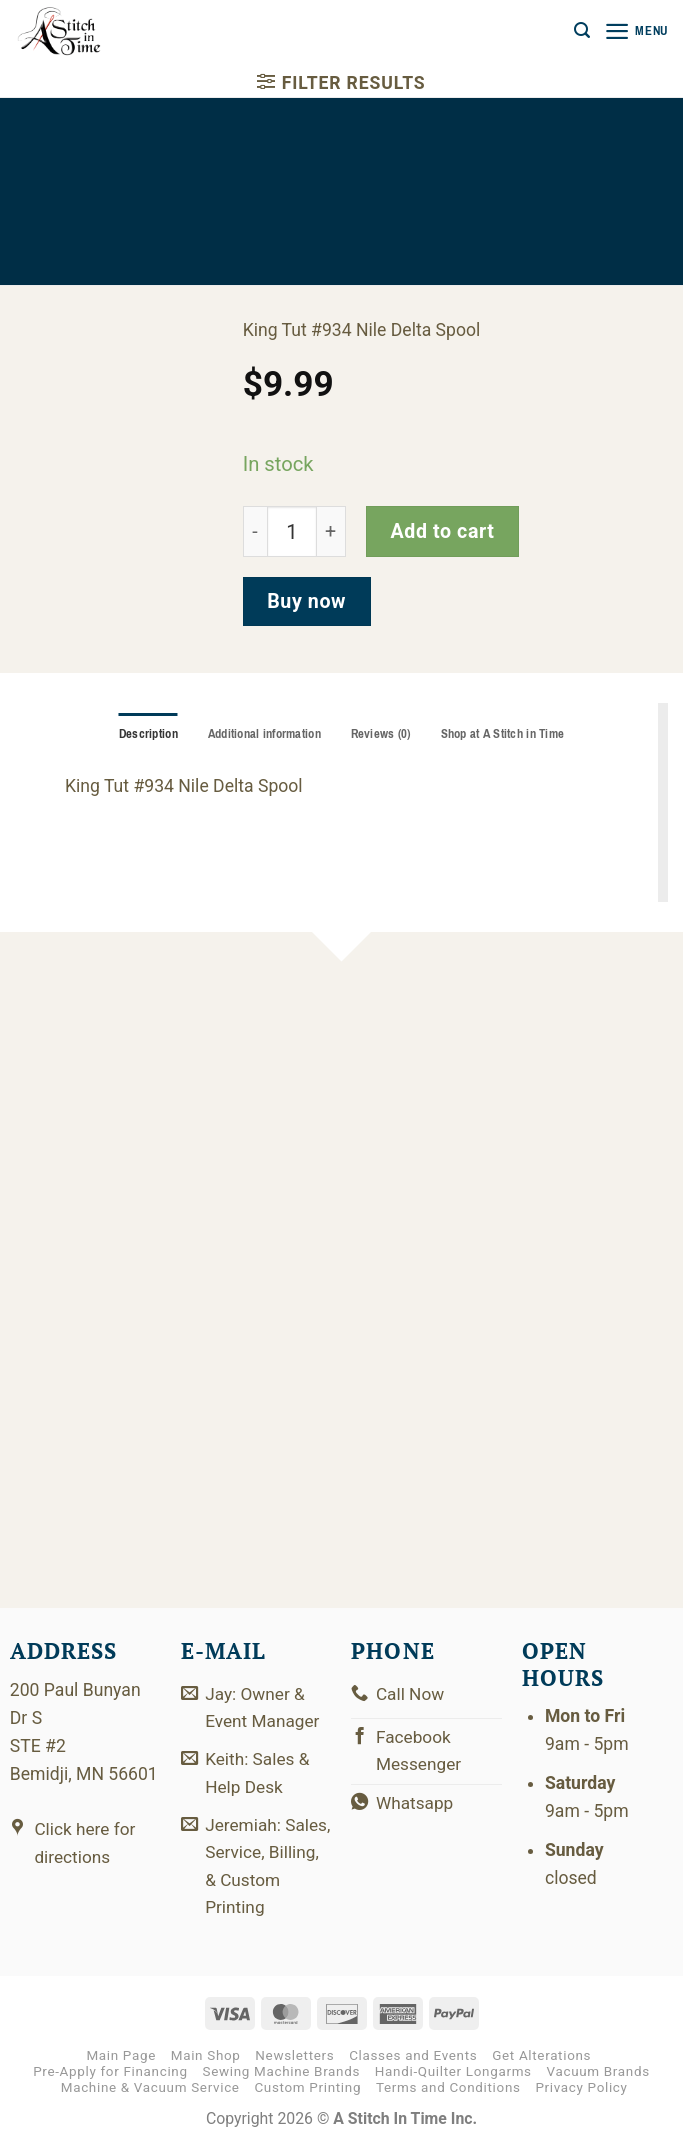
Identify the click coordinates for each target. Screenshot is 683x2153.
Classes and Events (413, 2061)
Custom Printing (307, 2093)
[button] (579, 30)
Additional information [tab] (261, 734)
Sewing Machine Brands (281, 2077)
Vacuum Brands (598, 2077)
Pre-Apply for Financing (110, 2077)
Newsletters (294, 2061)
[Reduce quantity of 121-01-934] (255, 531)
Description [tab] (142, 734)
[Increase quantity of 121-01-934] (331, 531)
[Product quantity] (292, 531)
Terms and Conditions (448, 2093)
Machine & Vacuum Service (150, 2093)
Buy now (306, 601)
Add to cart (442, 531)
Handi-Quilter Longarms (453, 2077)
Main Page (121, 2061)
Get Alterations (541, 2061)
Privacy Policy (581, 2093)
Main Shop (206, 2061)
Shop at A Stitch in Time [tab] (507, 734)
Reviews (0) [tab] (381, 734)
